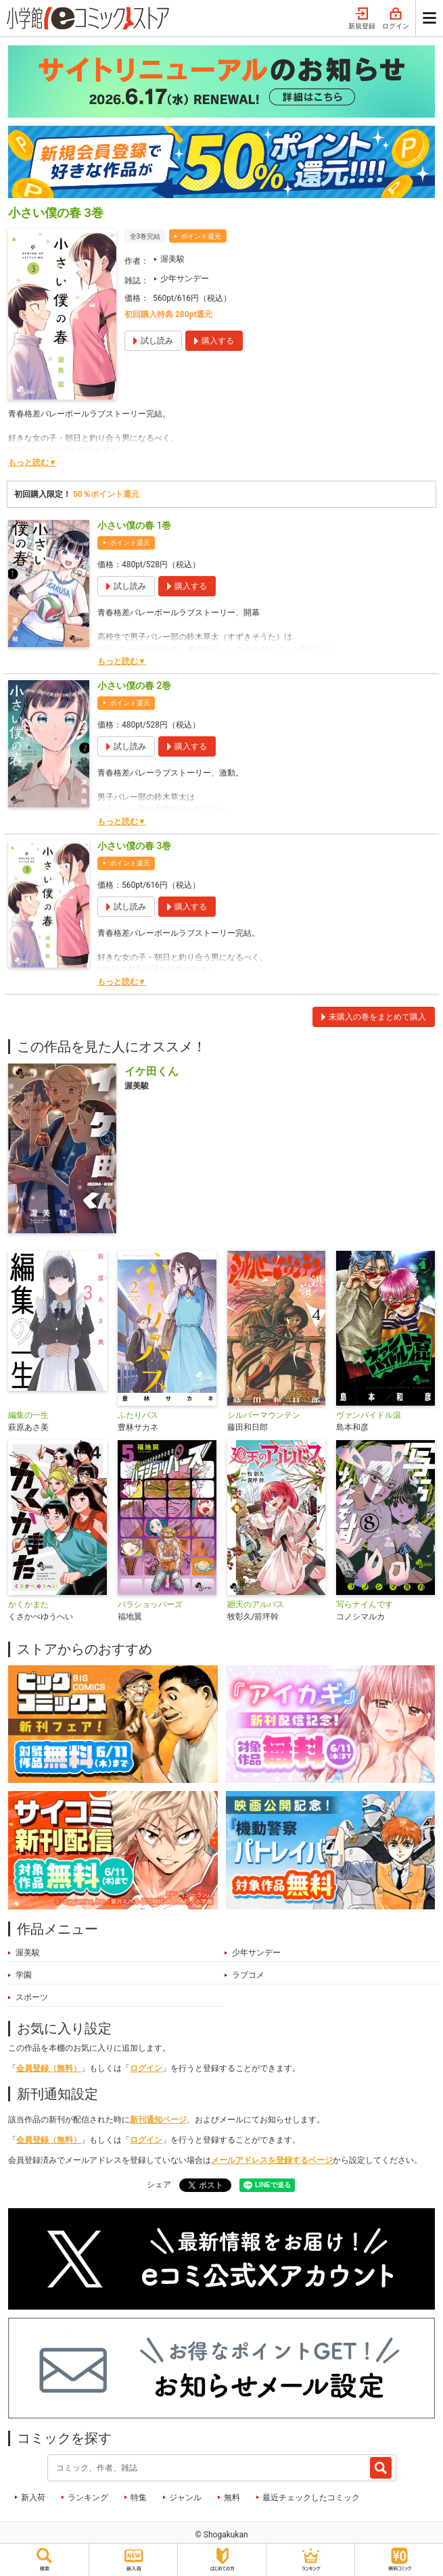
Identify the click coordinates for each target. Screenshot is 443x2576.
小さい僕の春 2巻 (134, 685)
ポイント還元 (201, 236)
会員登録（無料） (48, 2068)
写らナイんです (364, 1604)
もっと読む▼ (32, 462)
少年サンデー (184, 278)
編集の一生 (28, 1415)
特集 (139, 2497)
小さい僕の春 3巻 (134, 845)
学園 (24, 1975)
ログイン (395, 18)
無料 (232, 2497)
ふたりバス (138, 1415)
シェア (159, 2184)
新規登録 (361, 18)
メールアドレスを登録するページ (272, 2160)
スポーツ (32, 1997)
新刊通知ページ (158, 2119)
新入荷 (33, 2497)
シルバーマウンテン (263, 1415)
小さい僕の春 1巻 (134, 525)
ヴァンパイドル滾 (368, 1415)
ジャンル (185, 2497)
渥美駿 (172, 259)
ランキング (88, 2497)
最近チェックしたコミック (311, 2497)
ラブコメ (248, 1975)
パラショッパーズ (150, 1604)
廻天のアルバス (255, 1604)
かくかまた (28, 1604)
